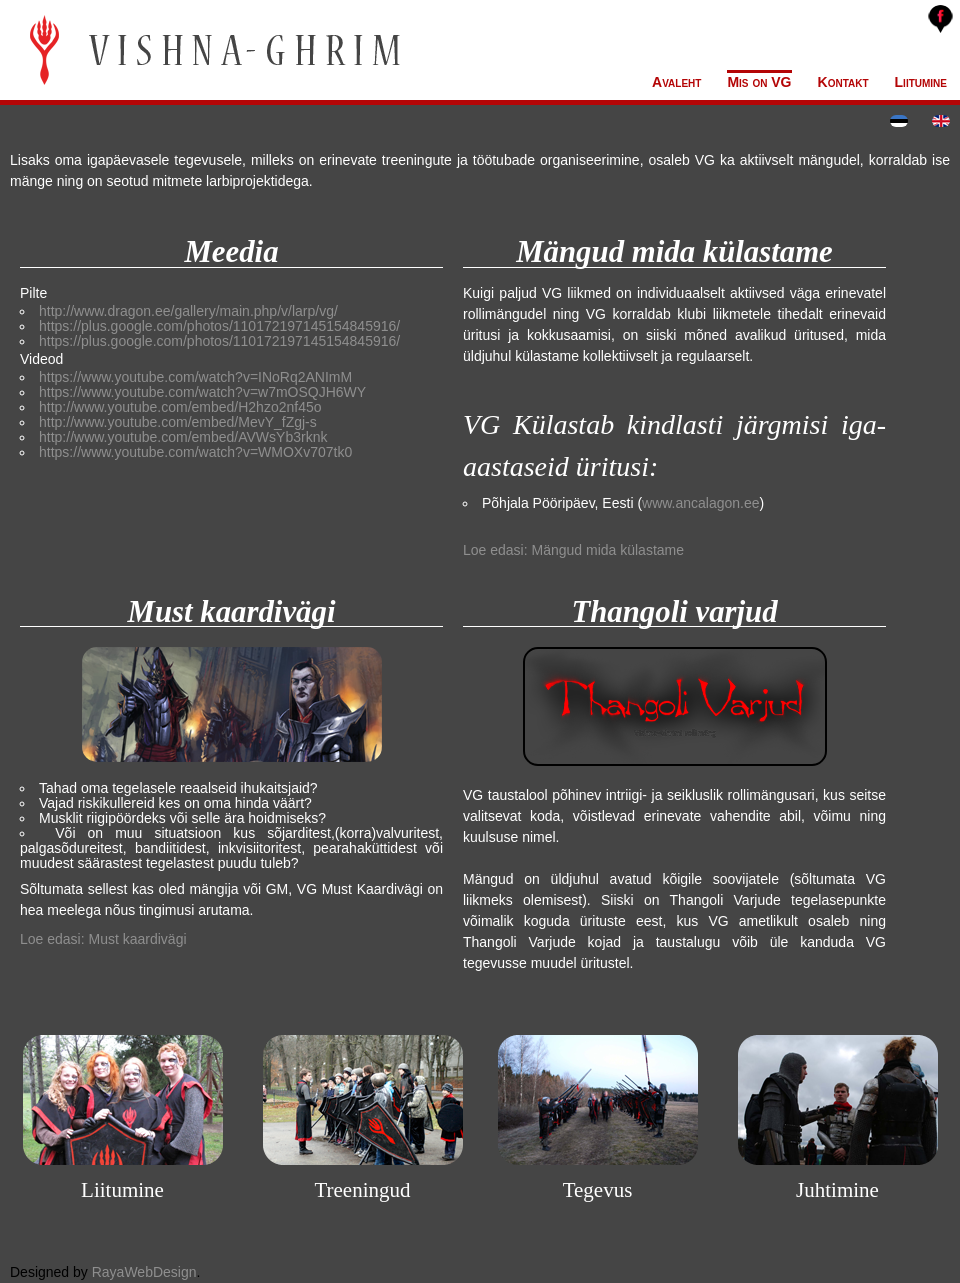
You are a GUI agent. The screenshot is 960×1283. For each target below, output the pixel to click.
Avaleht (676, 82)
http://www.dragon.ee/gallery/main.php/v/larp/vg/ (188, 311)
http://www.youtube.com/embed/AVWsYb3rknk (183, 437)
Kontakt (843, 82)
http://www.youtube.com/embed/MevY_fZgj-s (178, 422)
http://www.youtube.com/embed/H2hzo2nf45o (180, 407)
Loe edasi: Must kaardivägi (103, 939)
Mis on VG (759, 82)
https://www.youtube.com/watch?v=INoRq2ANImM (195, 377)
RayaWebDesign (144, 1272)
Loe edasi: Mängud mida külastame (573, 550)
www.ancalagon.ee (701, 503)
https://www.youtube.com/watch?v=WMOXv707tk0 (195, 452)
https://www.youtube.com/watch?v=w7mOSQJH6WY (202, 392)
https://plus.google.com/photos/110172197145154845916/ (219, 326)
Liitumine (921, 82)
